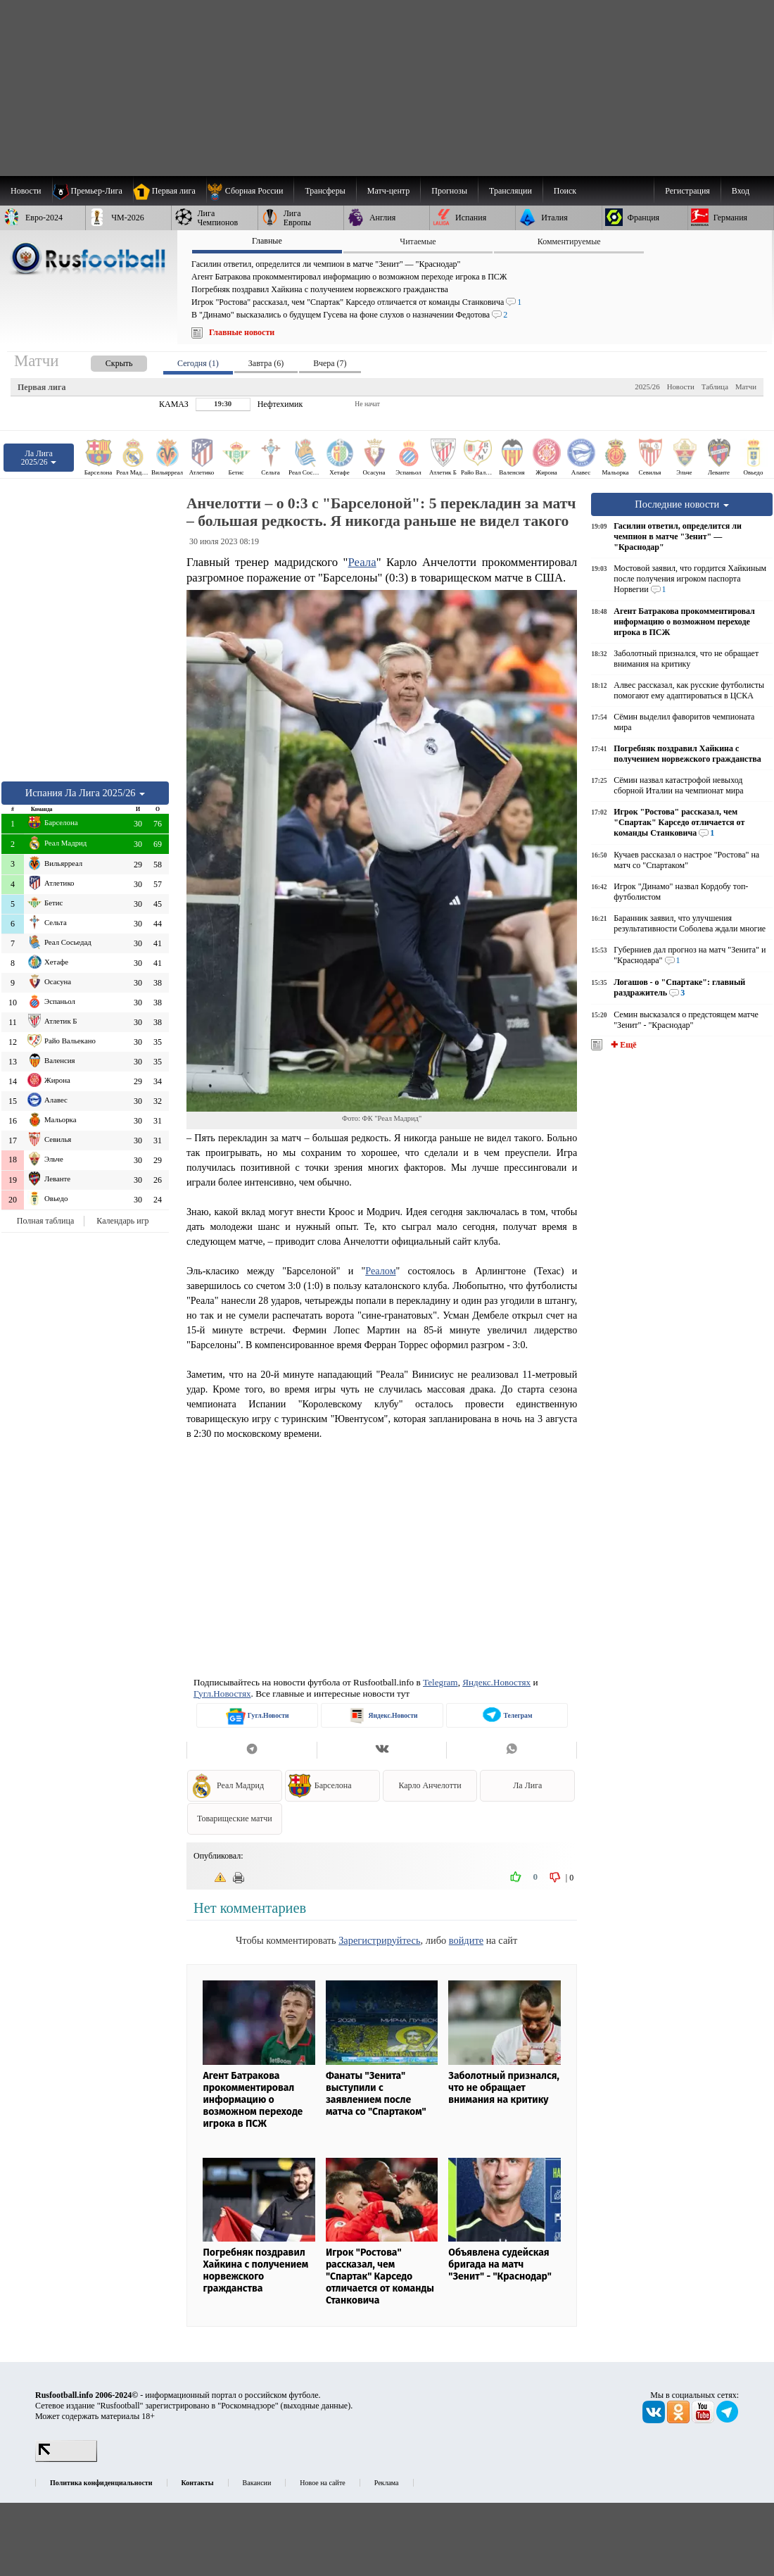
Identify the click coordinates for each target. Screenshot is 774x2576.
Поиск (565, 191)
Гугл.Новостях (222, 1693)
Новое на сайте (322, 2483)
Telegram (440, 1682)
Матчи (745, 386)
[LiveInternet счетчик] (66, 2459)
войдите (466, 1940)
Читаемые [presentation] (418, 241)
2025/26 (647, 386)
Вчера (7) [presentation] (329, 363)
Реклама (386, 2483)
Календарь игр (122, 1221)
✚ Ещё (622, 1045)
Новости (680, 386)
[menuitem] (250, 191)
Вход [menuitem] (740, 191)
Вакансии (257, 2483)
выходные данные (316, 2406)
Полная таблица (45, 1221)
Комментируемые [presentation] (569, 241)
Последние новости (682, 504)
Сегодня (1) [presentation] (198, 363)
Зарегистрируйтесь (379, 1940)
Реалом (380, 1270)
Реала (362, 562)
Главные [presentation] (267, 241)
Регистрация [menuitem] (687, 191)
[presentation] (105, 361)
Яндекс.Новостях (496, 1682)
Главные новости (241, 332)
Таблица (715, 386)
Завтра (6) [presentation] (266, 363)
